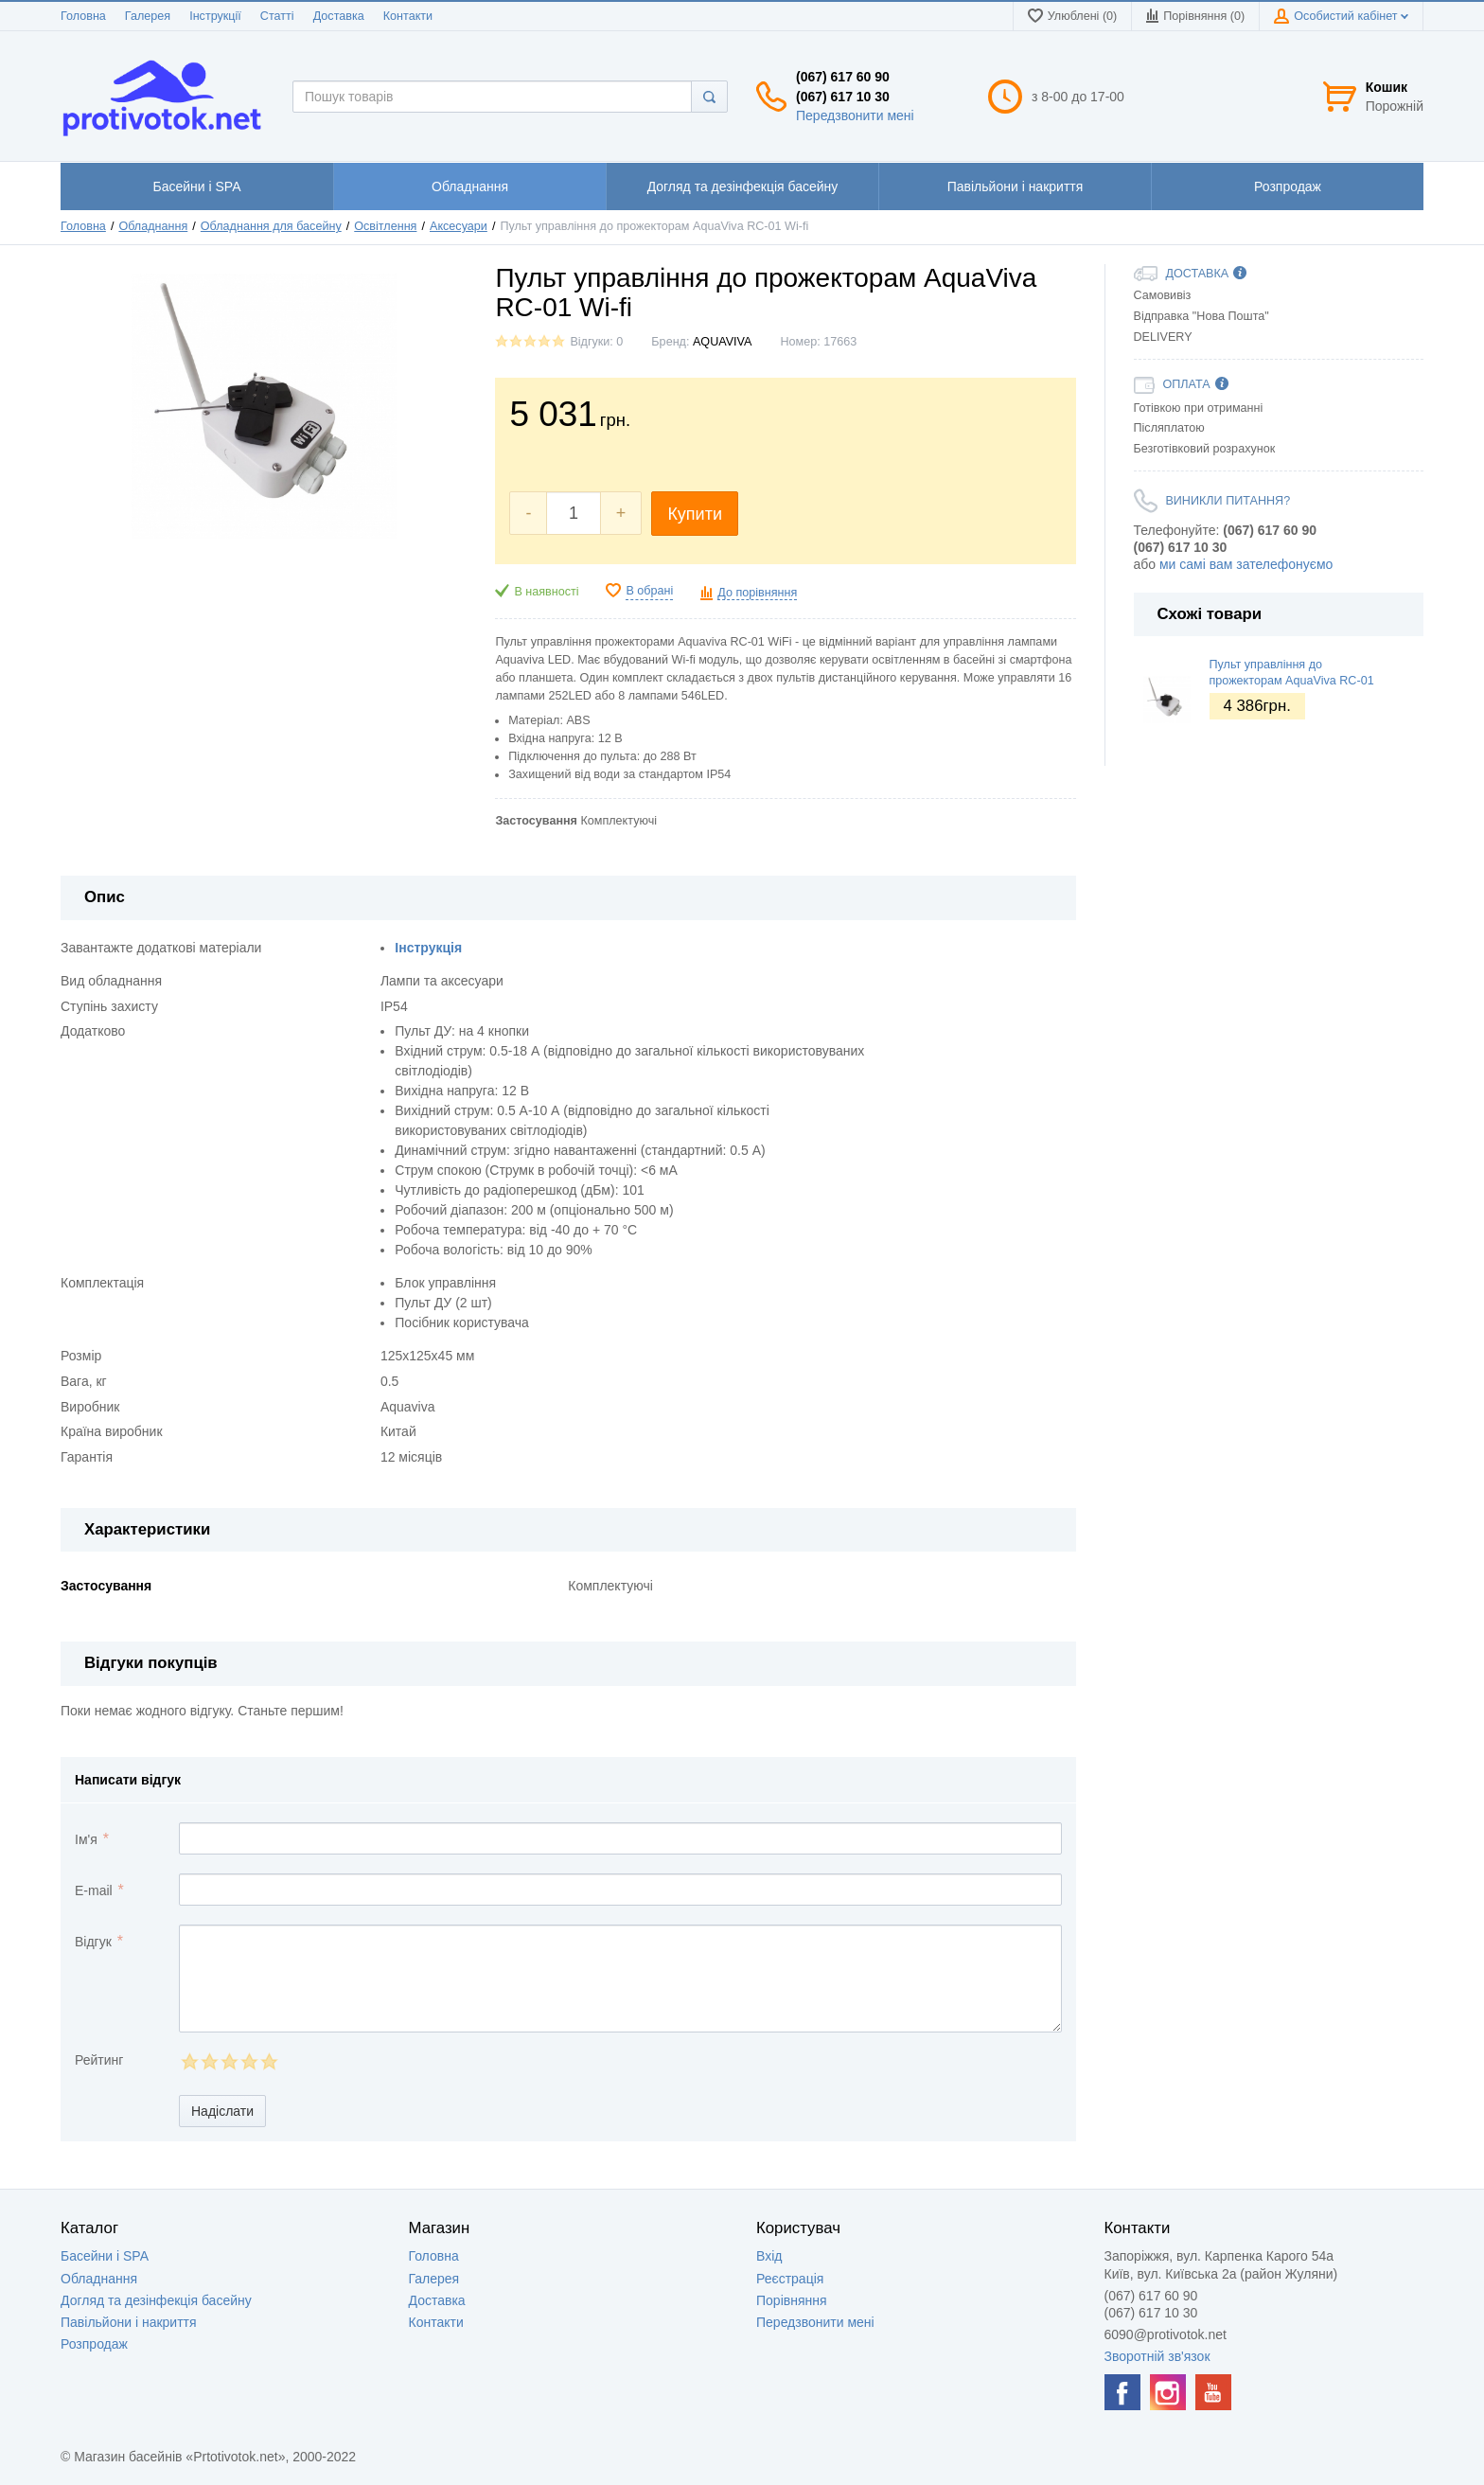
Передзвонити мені (855, 115)
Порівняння (791, 2300)
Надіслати (222, 2111)
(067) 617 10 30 (843, 96)
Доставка (338, 16)
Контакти (408, 16)
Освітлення (385, 226)
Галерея (147, 16)
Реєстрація (789, 2278)
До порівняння (757, 592)
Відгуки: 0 (596, 341)
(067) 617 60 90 (843, 76)
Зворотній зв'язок (1157, 2356)
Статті (277, 16)
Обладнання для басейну (271, 226)
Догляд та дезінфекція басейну (156, 2300)
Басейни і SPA (105, 2255)
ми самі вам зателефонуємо (1246, 564)
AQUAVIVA (722, 341)
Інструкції (215, 16)
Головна (83, 16)
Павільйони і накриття (129, 2322)
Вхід (769, 2255)
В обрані (649, 590)
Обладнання (152, 226)
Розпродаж (94, 2344)
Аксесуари (458, 226)
